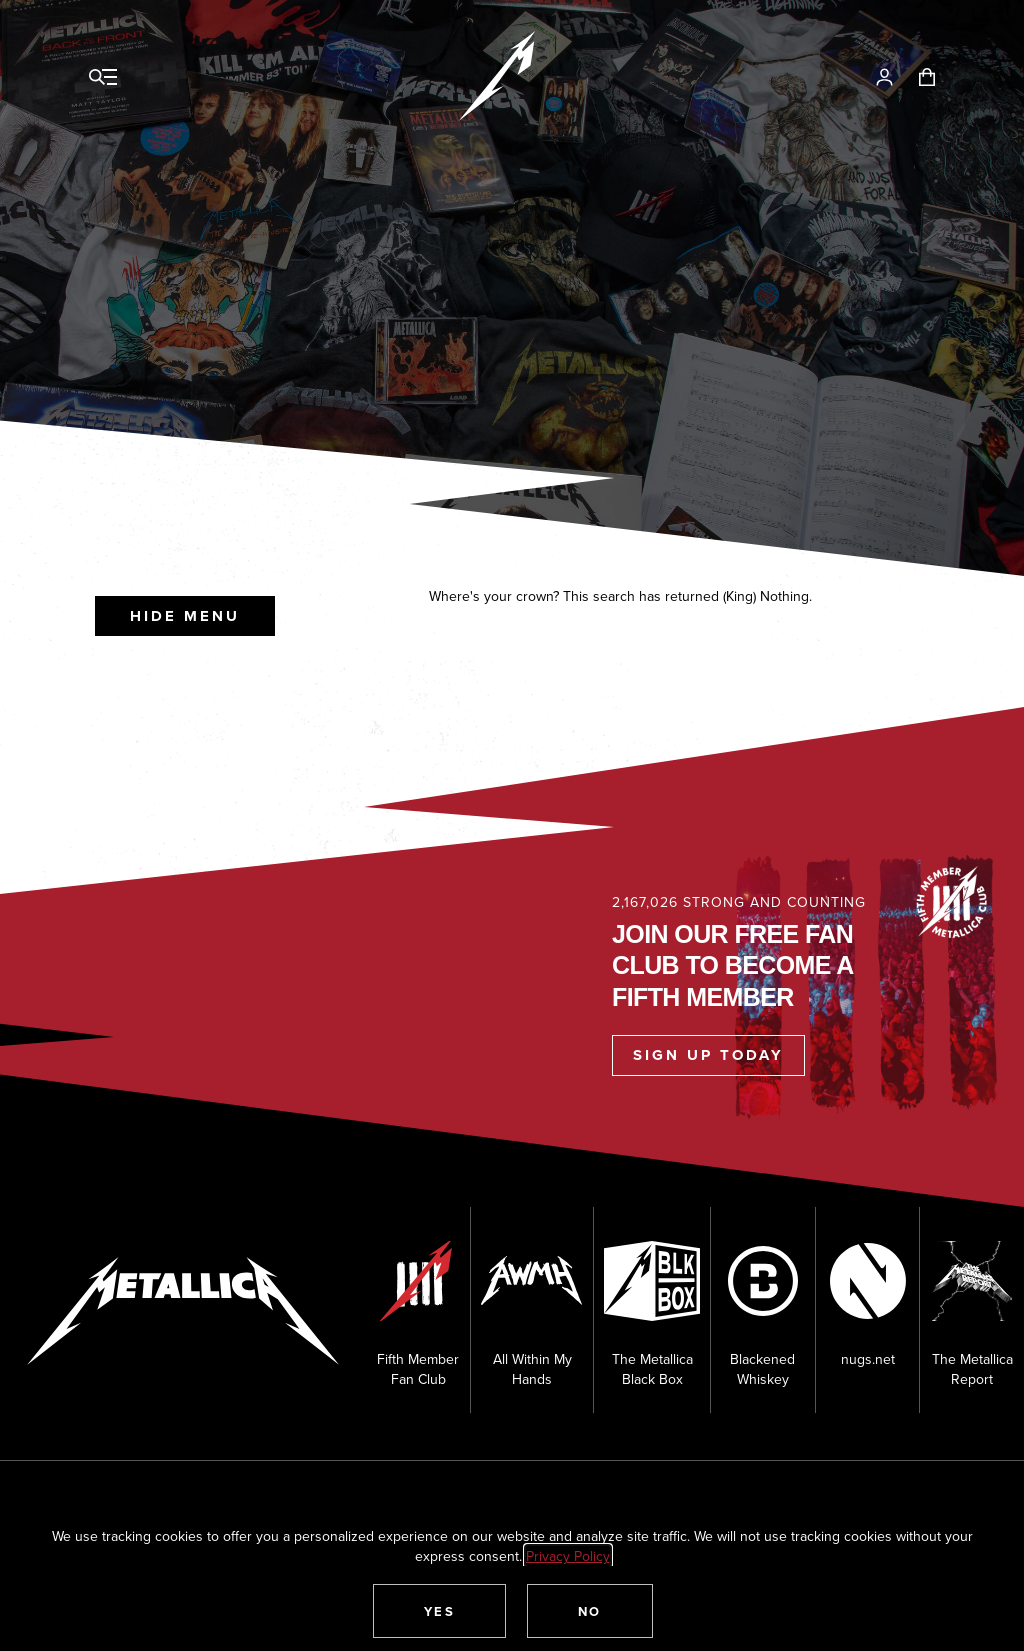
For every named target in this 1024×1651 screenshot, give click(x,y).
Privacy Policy (568, 1556)
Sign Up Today (708, 1055)
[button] (440, 1611)
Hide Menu (185, 616)
